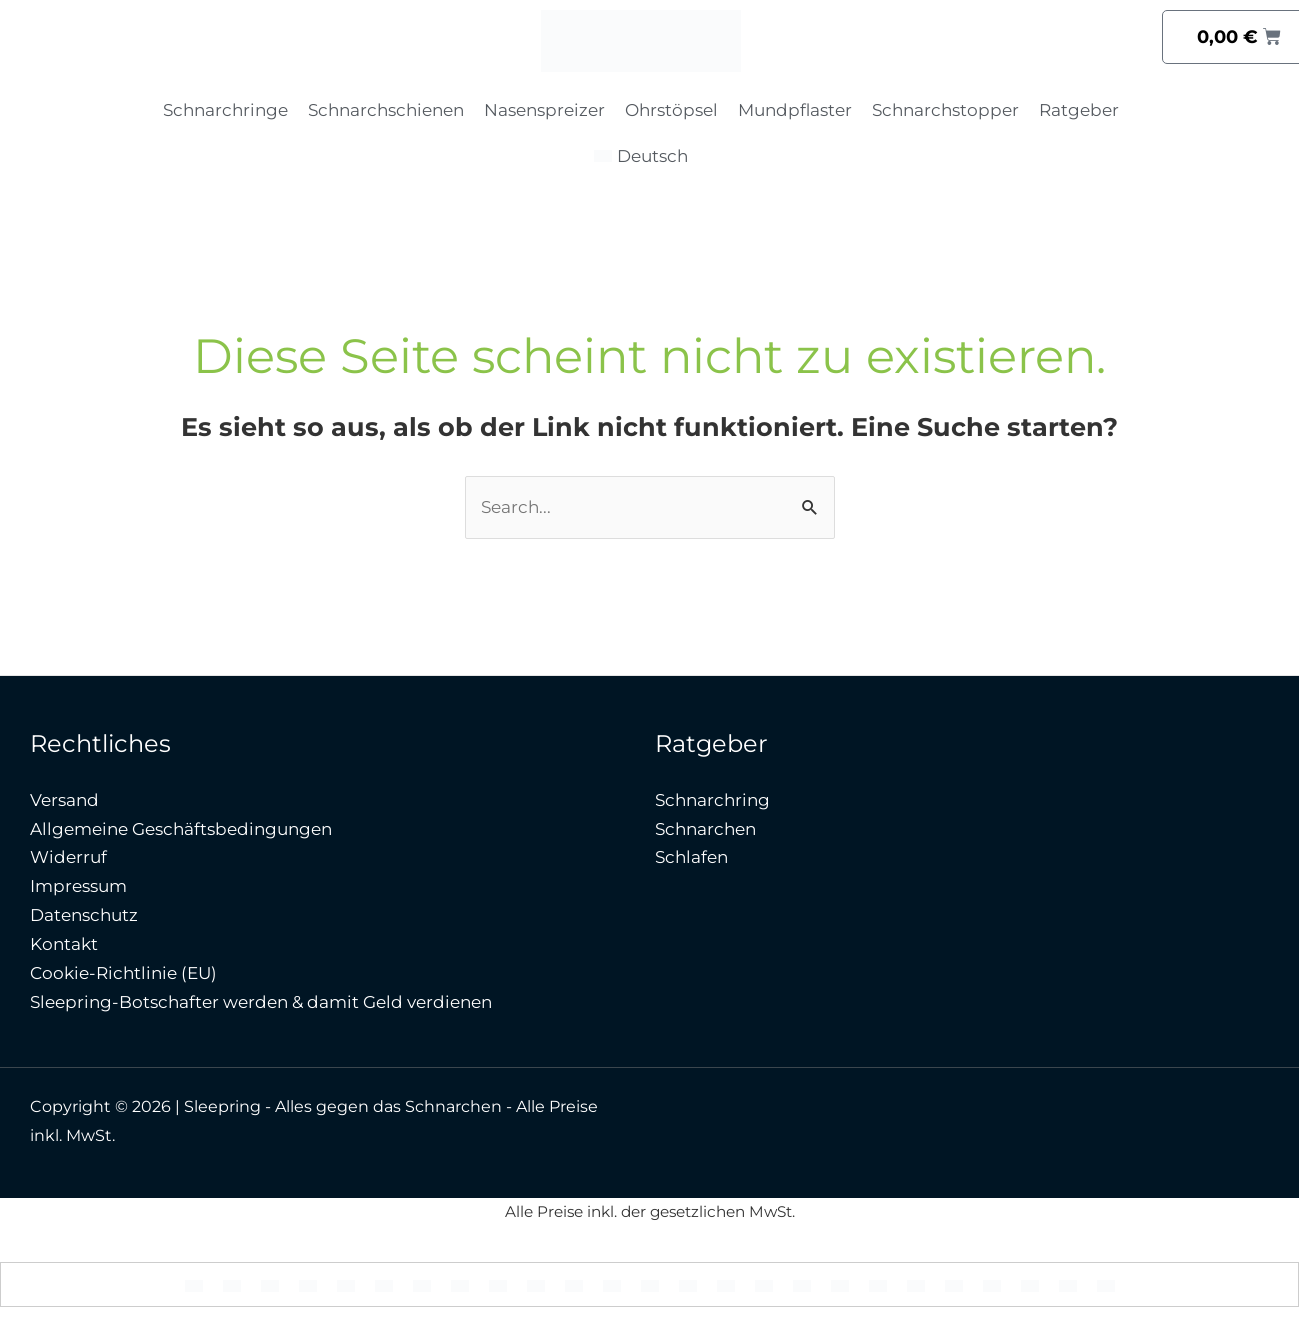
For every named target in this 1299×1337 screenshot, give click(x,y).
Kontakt (64, 944)
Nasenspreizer (544, 110)
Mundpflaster (795, 110)
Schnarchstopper (945, 110)
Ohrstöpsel (671, 110)
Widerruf (68, 857)
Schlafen (691, 857)
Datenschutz (84, 915)
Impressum (78, 886)
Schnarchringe (225, 110)
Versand (64, 800)
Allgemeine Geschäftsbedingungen (181, 829)
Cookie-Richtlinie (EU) (123, 973)
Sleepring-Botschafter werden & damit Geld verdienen (261, 1002)
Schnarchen (705, 829)
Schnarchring (712, 800)
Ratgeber (1079, 110)
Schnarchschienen (386, 110)
